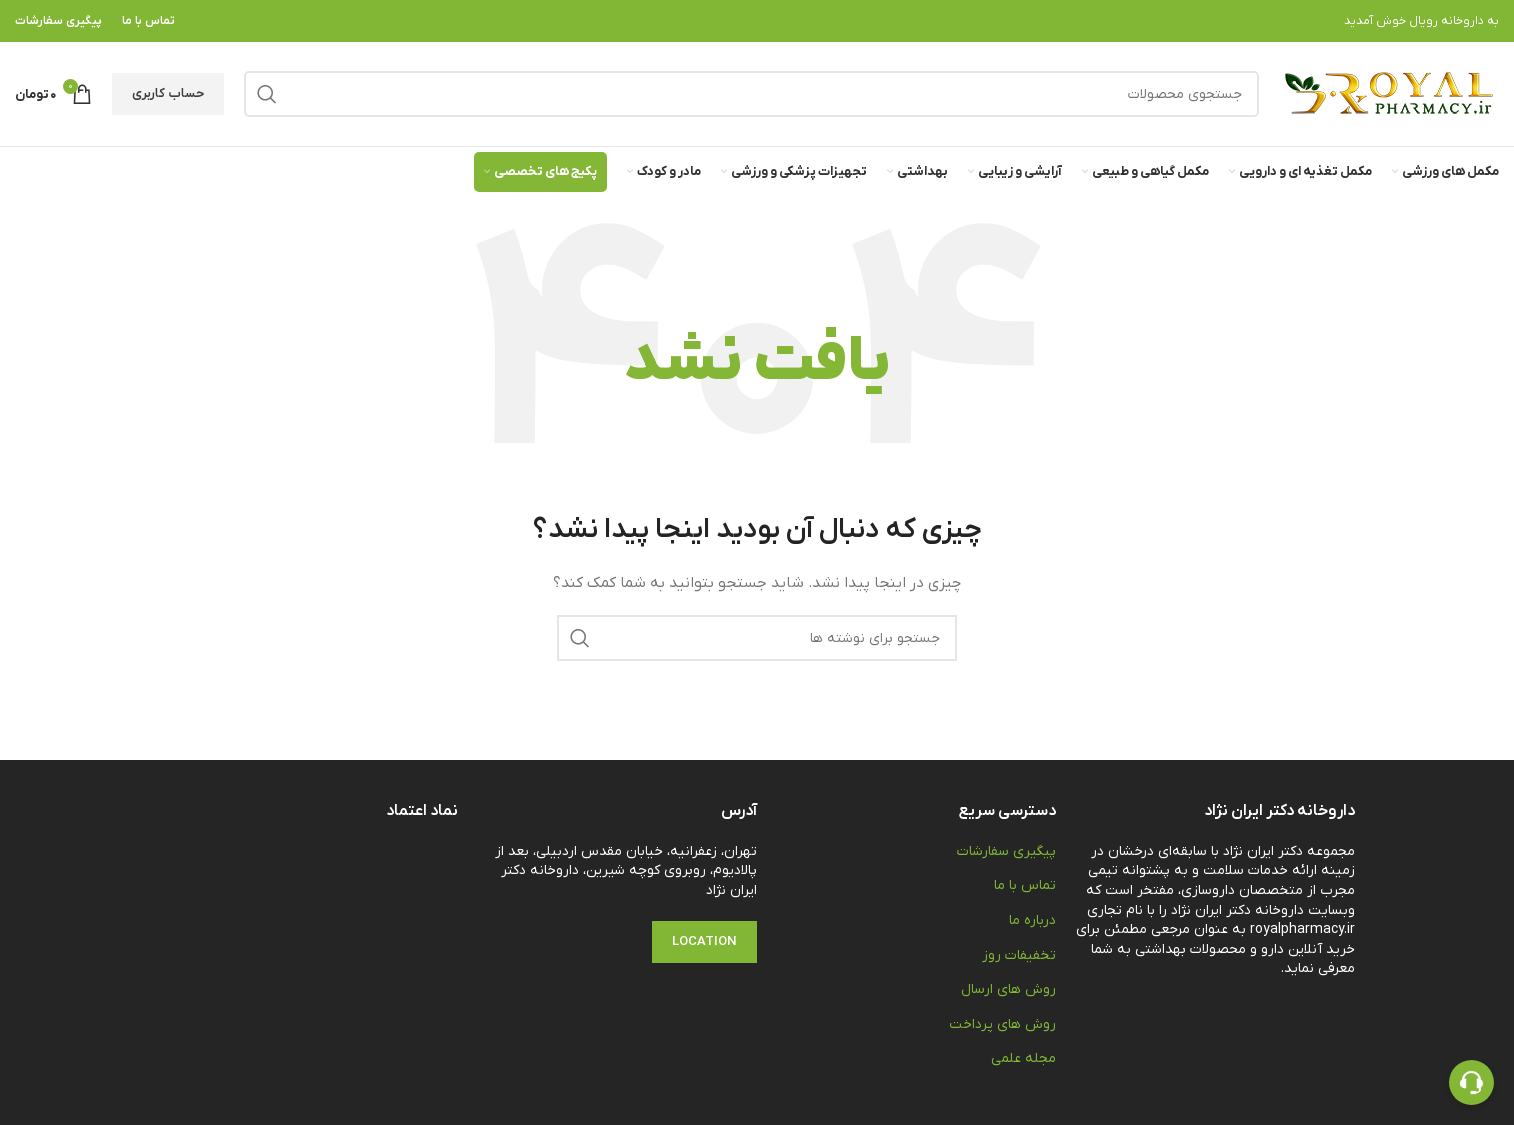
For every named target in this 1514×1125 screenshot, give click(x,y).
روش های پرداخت (1002, 1024)
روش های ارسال (1008, 989)
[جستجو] (751, 94)
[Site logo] (1389, 93)
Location (704, 941)
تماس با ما (1025, 885)
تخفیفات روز (1019, 955)
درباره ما (1032, 920)
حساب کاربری (168, 93)
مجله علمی (1023, 1058)
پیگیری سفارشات (1006, 851)
